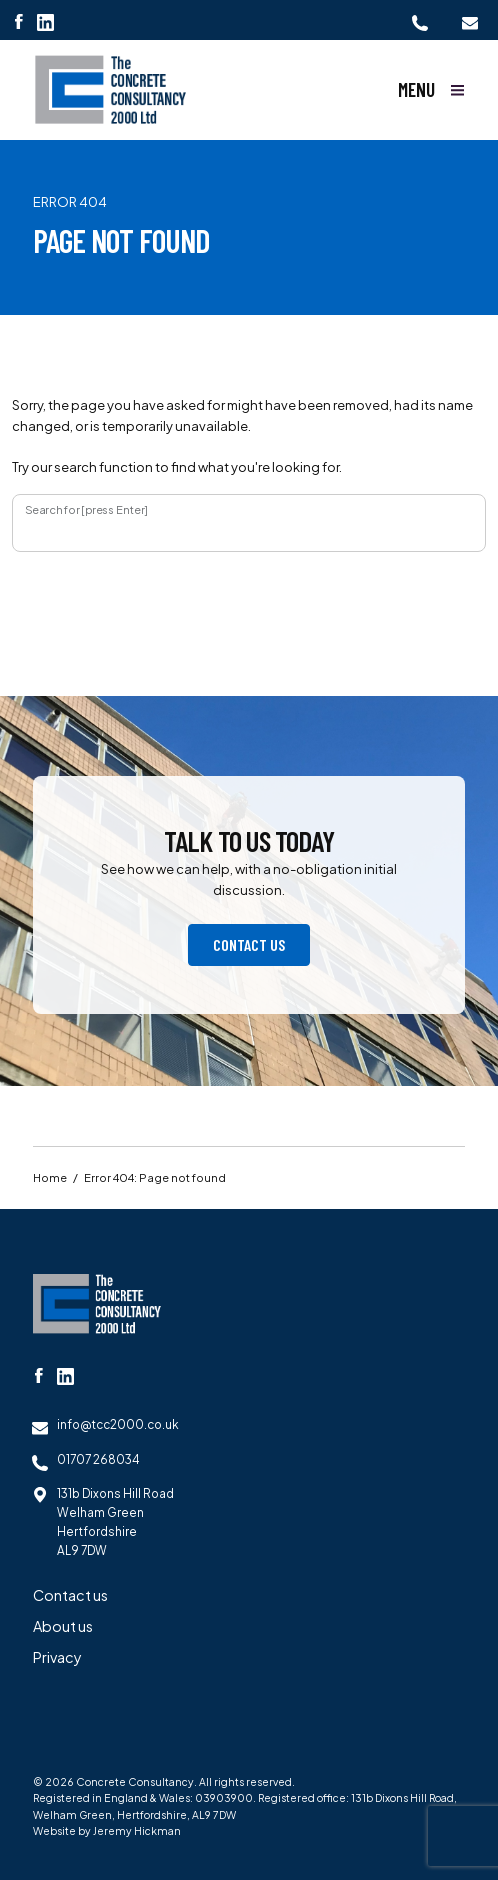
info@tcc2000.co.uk (118, 1424)
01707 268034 (98, 1459)
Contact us (249, 944)
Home (50, 1177)
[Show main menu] (431, 90)
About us (63, 1626)
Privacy (57, 1657)
